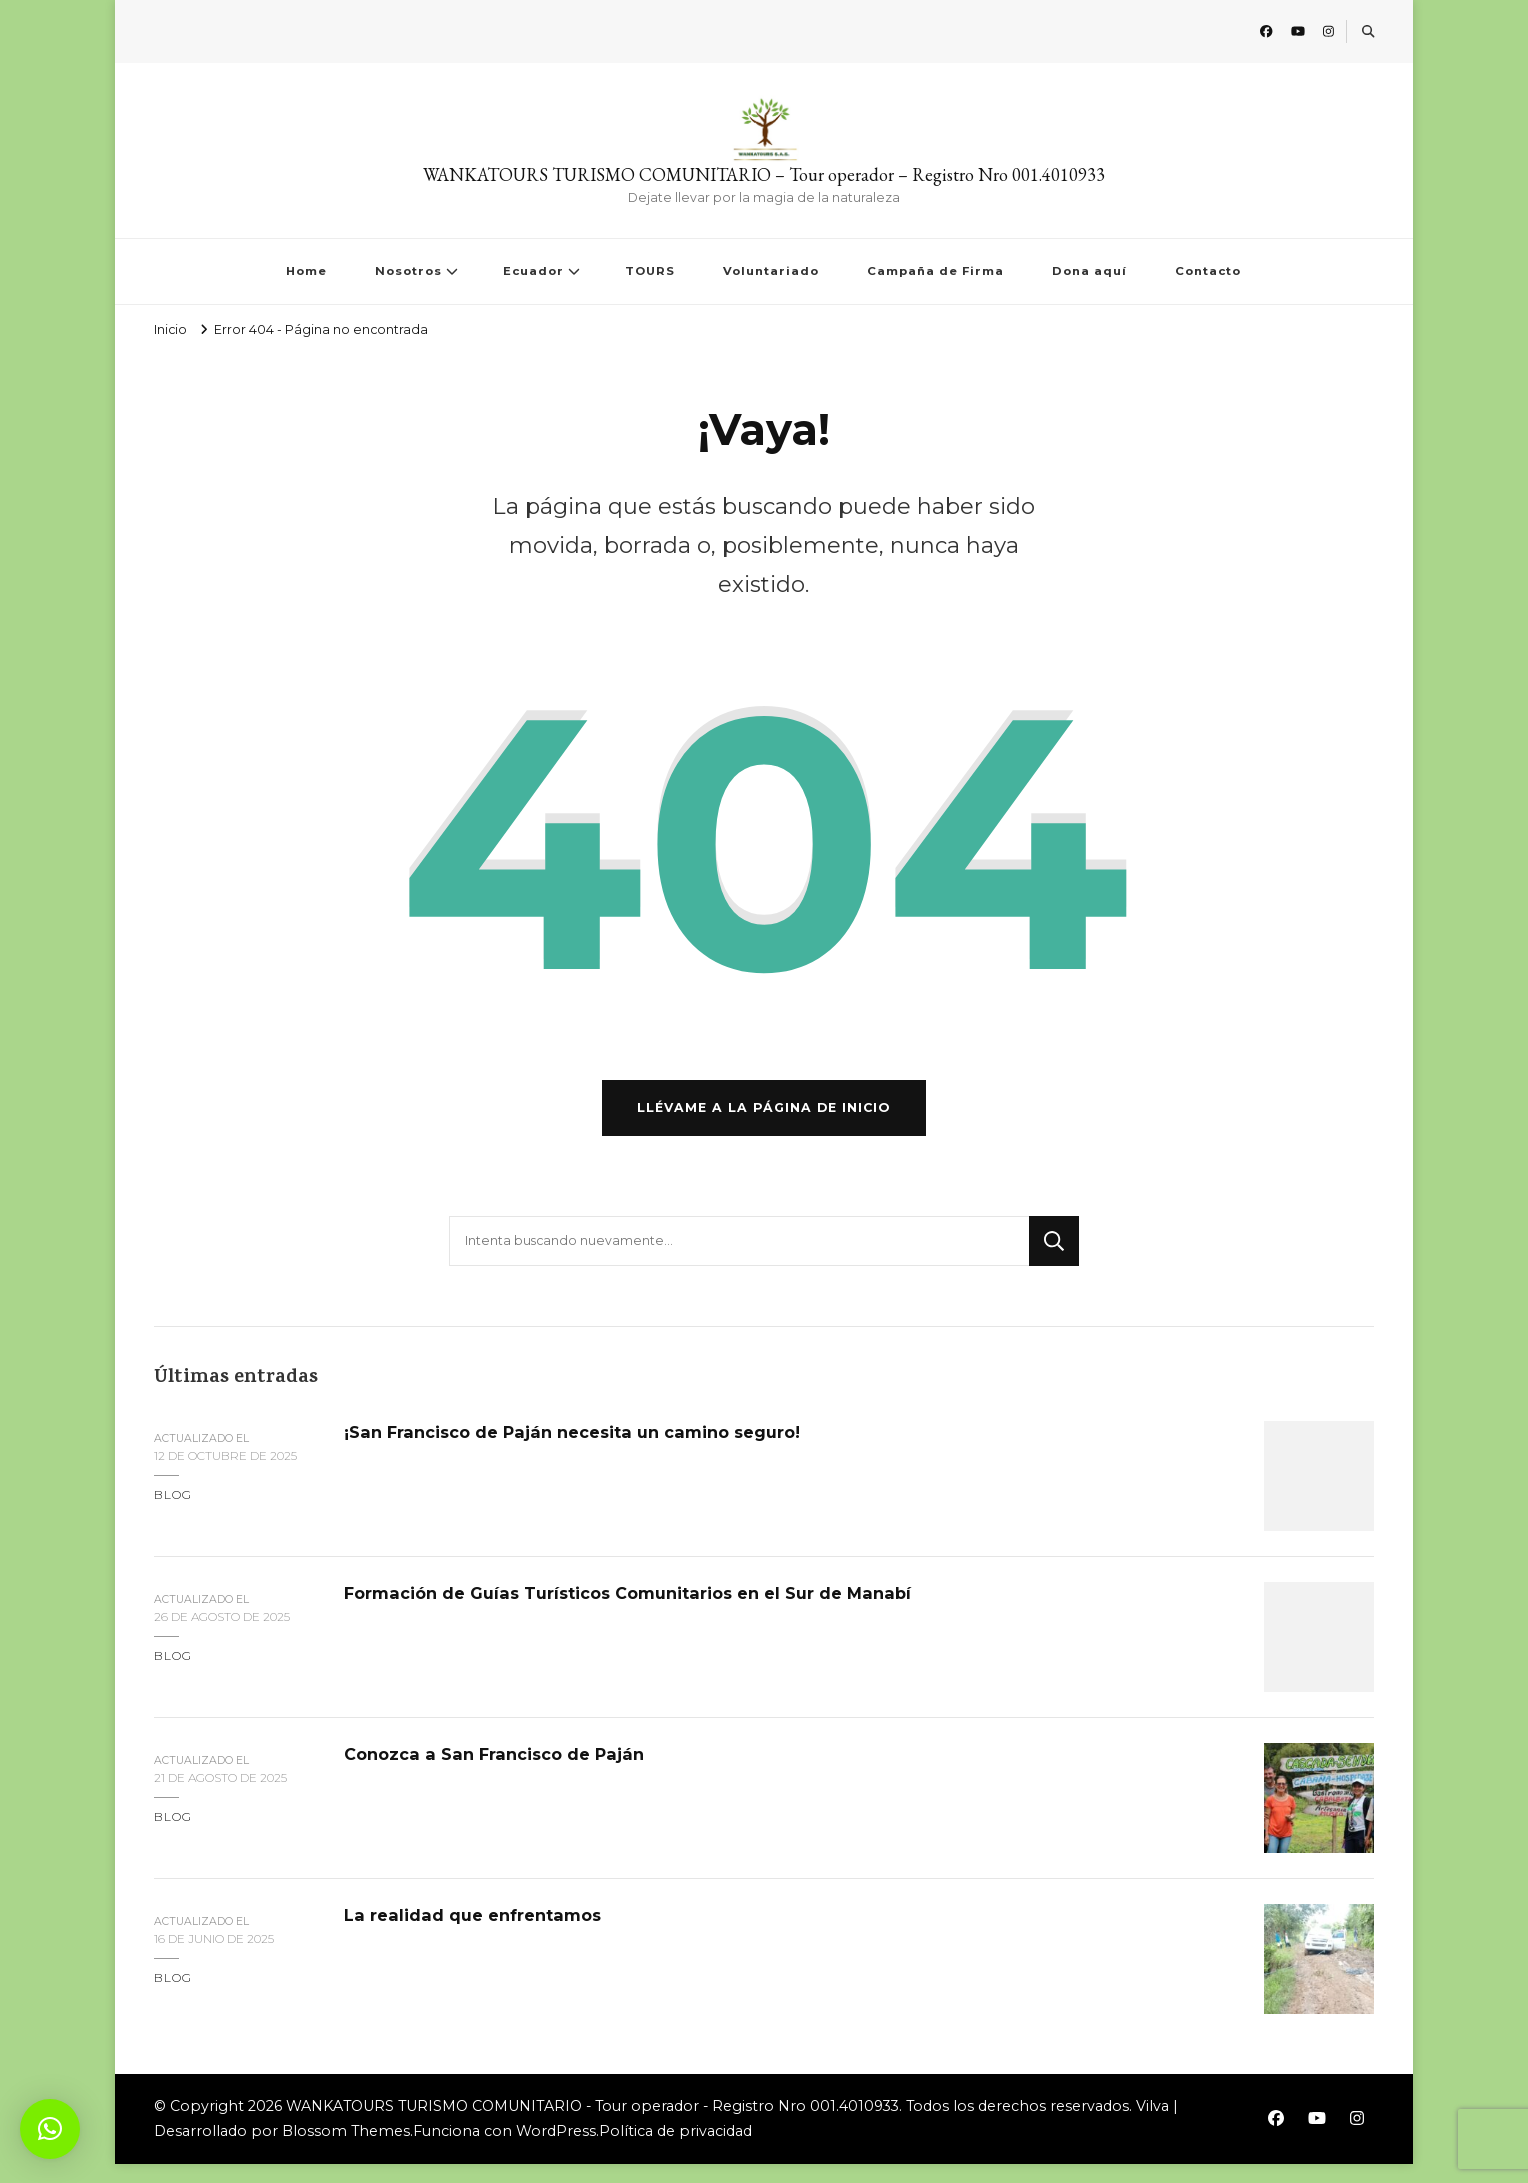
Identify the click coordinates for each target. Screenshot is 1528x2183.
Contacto (1208, 271)
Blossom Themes (346, 2151)
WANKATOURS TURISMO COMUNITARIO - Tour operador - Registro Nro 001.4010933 (592, 2126)
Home (306, 271)
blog (173, 1513)
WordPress (556, 2151)
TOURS (650, 271)
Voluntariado (771, 271)
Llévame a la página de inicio (764, 1126)
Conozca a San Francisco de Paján (503, 1773)
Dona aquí (1089, 271)
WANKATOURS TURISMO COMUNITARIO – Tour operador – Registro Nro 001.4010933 (764, 174)
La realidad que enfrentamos (482, 1934)
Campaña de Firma (935, 271)
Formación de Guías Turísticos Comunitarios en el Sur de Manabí (649, 1612)
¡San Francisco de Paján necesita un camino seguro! (588, 1451)
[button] (50, 2129)
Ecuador (533, 271)
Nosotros (408, 271)
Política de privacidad (675, 2151)
